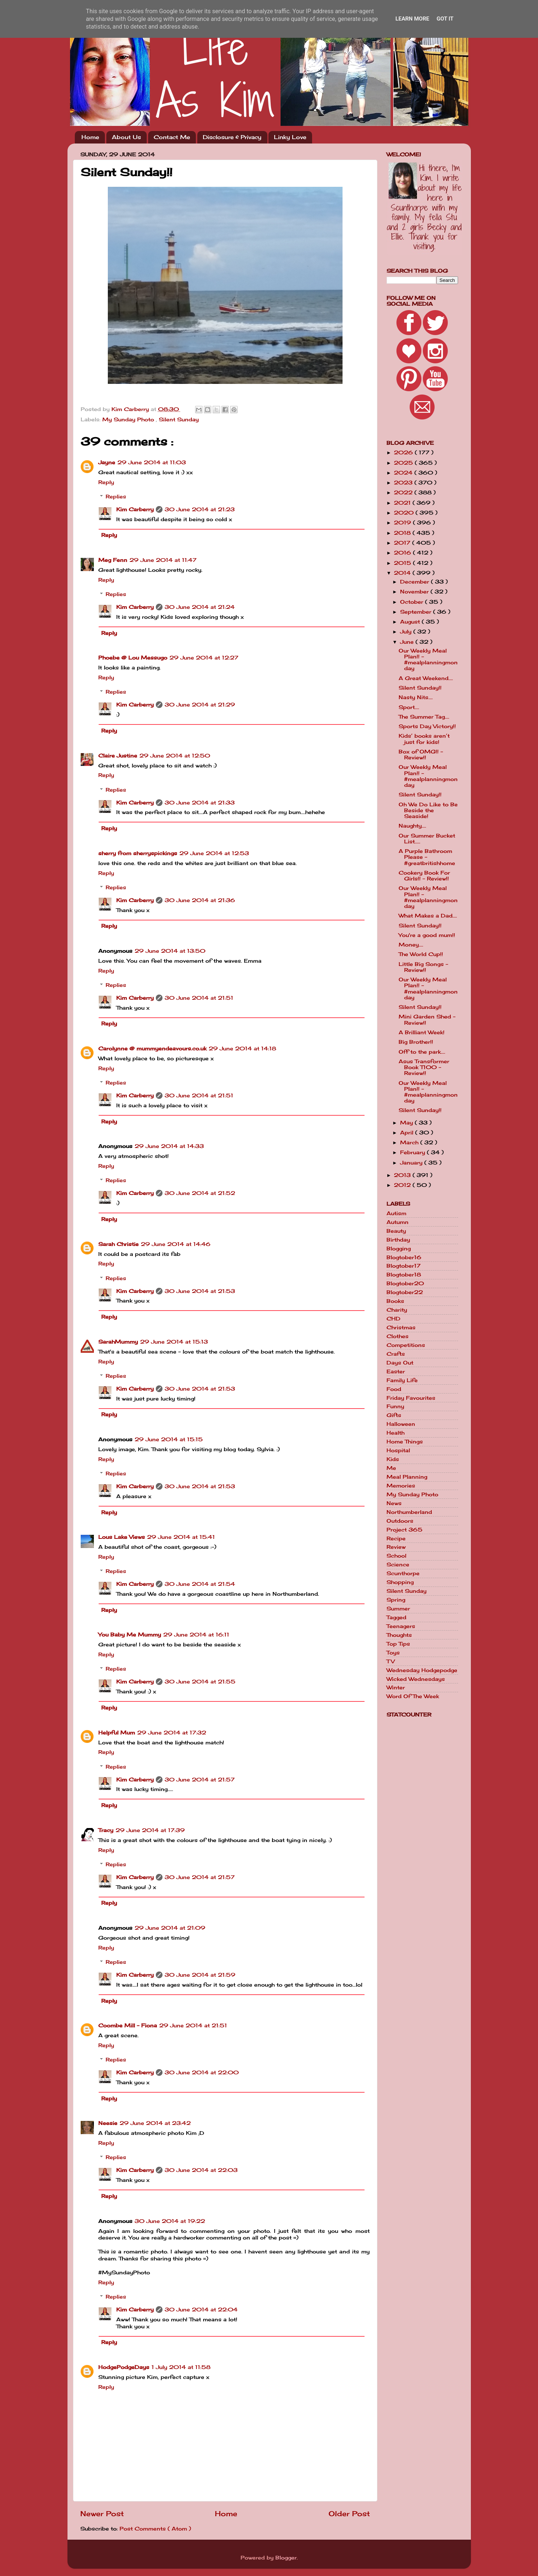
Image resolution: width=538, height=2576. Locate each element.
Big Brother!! (416, 1042)
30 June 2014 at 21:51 (199, 998)
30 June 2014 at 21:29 (200, 705)
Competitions (406, 1345)
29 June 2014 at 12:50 (174, 756)
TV (391, 1661)
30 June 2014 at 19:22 (170, 2221)
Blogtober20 (405, 1283)
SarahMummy (118, 1342)
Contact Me (172, 137)
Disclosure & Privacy (232, 137)
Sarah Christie (118, 1244)
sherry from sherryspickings (137, 853)
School (396, 1556)
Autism (396, 1213)
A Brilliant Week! (421, 1032)
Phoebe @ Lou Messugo (132, 658)
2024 (404, 473)
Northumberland (409, 1512)
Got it (444, 18)
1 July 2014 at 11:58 (181, 2367)
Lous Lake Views (121, 1537)
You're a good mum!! (427, 935)
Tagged (396, 1617)
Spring (396, 1600)
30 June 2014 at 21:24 (200, 607)
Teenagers (401, 1626)
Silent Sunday (179, 419)
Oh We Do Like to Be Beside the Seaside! (428, 810)
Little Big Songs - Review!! (423, 967)
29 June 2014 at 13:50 (170, 951)
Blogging (399, 1248)
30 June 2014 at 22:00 (202, 2072)
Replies (116, 496)
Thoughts (399, 1635)
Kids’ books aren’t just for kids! (424, 739)
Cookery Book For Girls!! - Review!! (424, 876)
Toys (393, 1653)
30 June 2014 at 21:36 (200, 900)
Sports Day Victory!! (427, 726)
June (408, 642)
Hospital (398, 1450)
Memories (401, 1486)
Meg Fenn (112, 560)
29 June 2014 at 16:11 (196, 1635)
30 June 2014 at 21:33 (200, 803)
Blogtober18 (404, 1275)
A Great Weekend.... (426, 678)
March (410, 1142)
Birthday (398, 1240)
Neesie (107, 2123)
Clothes (398, 1336)
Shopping (400, 1582)
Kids (393, 1459)
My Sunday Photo (129, 419)
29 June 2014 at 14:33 (169, 1146)
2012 (403, 1185)
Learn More (412, 18)
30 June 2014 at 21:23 (200, 509)
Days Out (400, 1363)
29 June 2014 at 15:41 (181, 1537)
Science (398, 1564)
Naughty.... (412, 826)
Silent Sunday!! (420, 688)
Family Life (402, 1380)
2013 (403, 1175)
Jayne (106, 462)
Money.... (411, 945)
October (412, 602)
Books (395, 1301)
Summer (398, 1609)
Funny (395, 1406)
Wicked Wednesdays (416, 1679)
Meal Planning (407, 1477)
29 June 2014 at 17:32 (171, 1733)
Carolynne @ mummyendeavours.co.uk (152, 1048)
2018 (403, 533)
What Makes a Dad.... (428, 916)
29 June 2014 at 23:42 (155, 2123)
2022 (404, 492)
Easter (396, 1371)
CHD (393, 1319)
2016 (403, 553)
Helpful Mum (116, 1733)
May (407, 1123)
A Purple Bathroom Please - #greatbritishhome (427, 857)
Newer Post (102, 2513)
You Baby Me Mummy (129, 1635)
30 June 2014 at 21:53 (200, 1291)
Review (396, 1547)
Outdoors (400, 1521)
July (406, 632)
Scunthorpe (403, 1573)
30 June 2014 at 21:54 (200, 1584)
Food (394, 1389)
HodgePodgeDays (123, 2367)
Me (391, 1468)
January (412, 1163)
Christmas (401, 1327)
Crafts (396, 1354)
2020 (405, 513)
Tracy (105, 1830)
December (415, 582)
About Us (126, 137)
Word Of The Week (413, 1696)
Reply (106, 482)
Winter (396, 1687)
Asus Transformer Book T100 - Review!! (424, 1067)
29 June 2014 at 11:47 (163, 560)
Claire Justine (117, 756)
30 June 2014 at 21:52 (200, 1193)
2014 (403, 573)
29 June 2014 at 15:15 (169, 1439)
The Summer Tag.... (424, 717)
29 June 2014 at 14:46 (176, 1244)
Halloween (401, 1424)
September (416, 612)
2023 (404, 483)
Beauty (396, 1231)
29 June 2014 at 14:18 (242, 1048)
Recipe (396, 1538)
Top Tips (398, 1644)
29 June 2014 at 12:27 (203, 658)
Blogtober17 (404, 1266)
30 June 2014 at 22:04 (201, 2309)
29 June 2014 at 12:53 (214, 853)
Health (396, 1433)
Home (90, 137)
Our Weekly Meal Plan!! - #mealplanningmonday (428, 660)
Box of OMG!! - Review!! (421, 754)
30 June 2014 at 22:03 (201, 2170)
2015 (403, 563)
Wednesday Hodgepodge (422, 1670)
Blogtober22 (405, 1292)
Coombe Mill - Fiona (127, 2025)
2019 (403, 523)
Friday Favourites (411, 1398)
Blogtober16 (404, 1257)
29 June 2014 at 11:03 (151, 462)
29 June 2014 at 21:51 (193, 2025)
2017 (403, 543)
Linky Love (290, 137)
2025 (404, 463)
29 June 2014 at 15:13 (174, 1342)
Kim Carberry (135, 509)
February (413, 1152)
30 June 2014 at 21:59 (200, 1975)
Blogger (286, 2558)
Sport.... (409, 707)
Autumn (398, 1222)
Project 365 (404, 1530)
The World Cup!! (421, 954)
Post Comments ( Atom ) (155, 2529)
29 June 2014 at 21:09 (170, 1928)
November (415, 592)
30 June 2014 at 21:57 (200, 1780)
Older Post (349, 2513)
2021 (403, 503)
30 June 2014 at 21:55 (200, 1682)
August (411, 622)
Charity (397, 1310)
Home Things (405, 1442)
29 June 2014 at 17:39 (150, 1830)
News (394, 1503)
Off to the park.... (422, 1052)
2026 (404, 452)
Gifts (394, 1415)
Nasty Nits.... (416, 697)
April (407, 1133)
